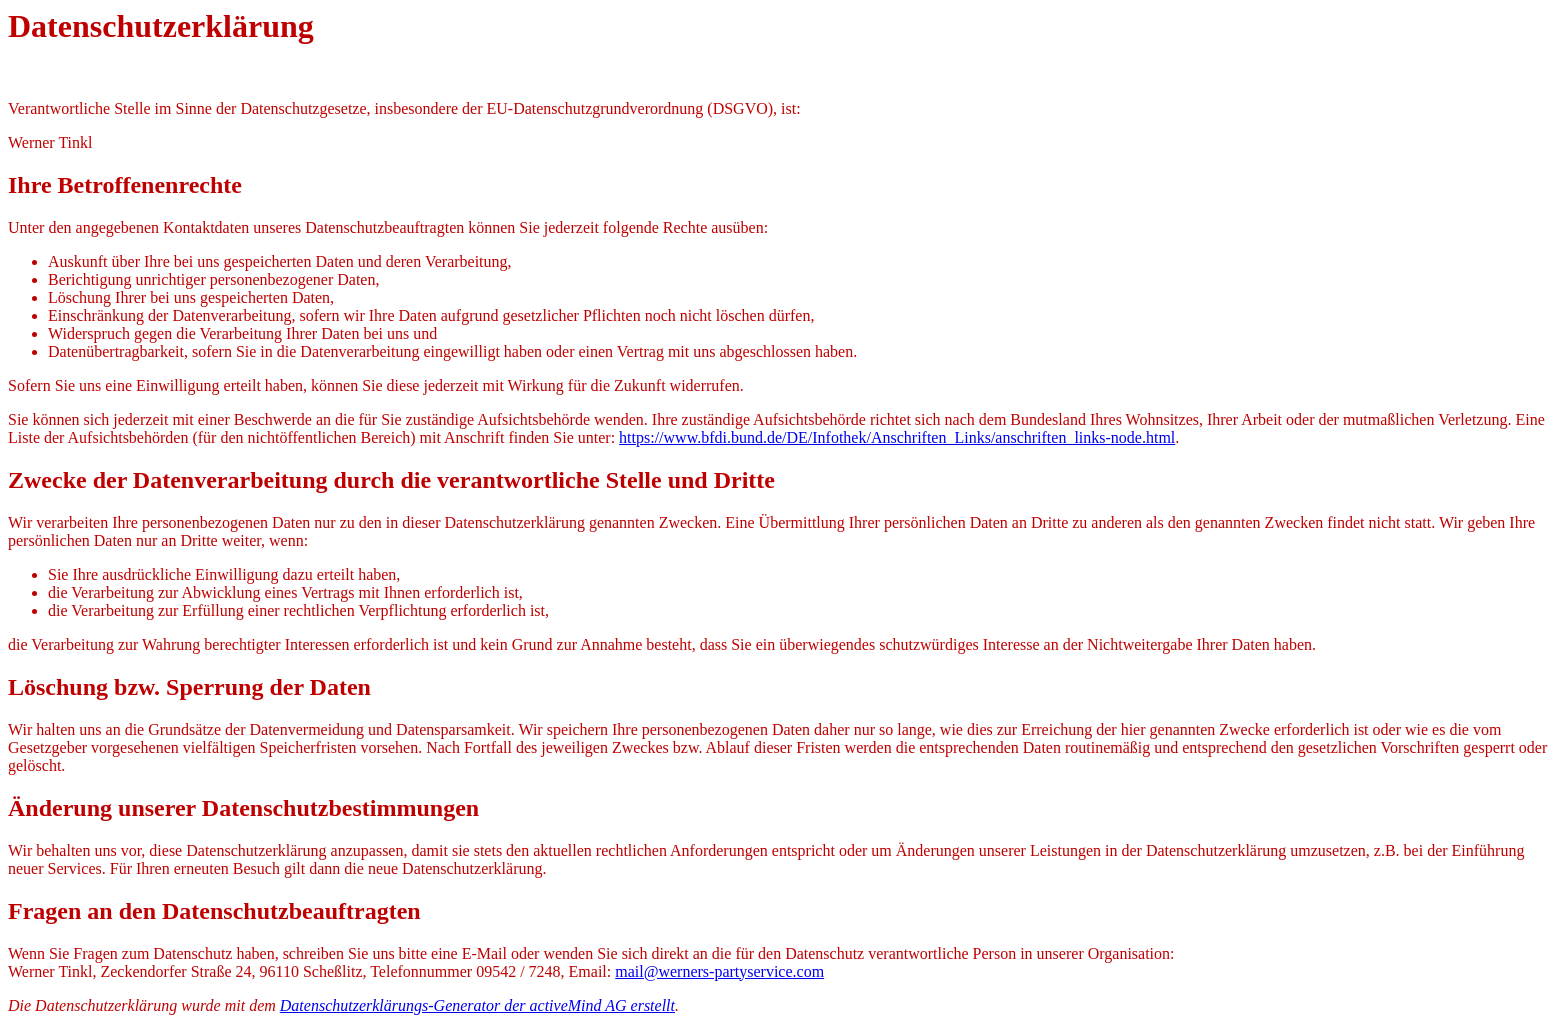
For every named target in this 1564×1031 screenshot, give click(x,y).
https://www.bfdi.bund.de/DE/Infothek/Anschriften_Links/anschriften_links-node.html (897, 437)
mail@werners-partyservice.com (719, 971)
